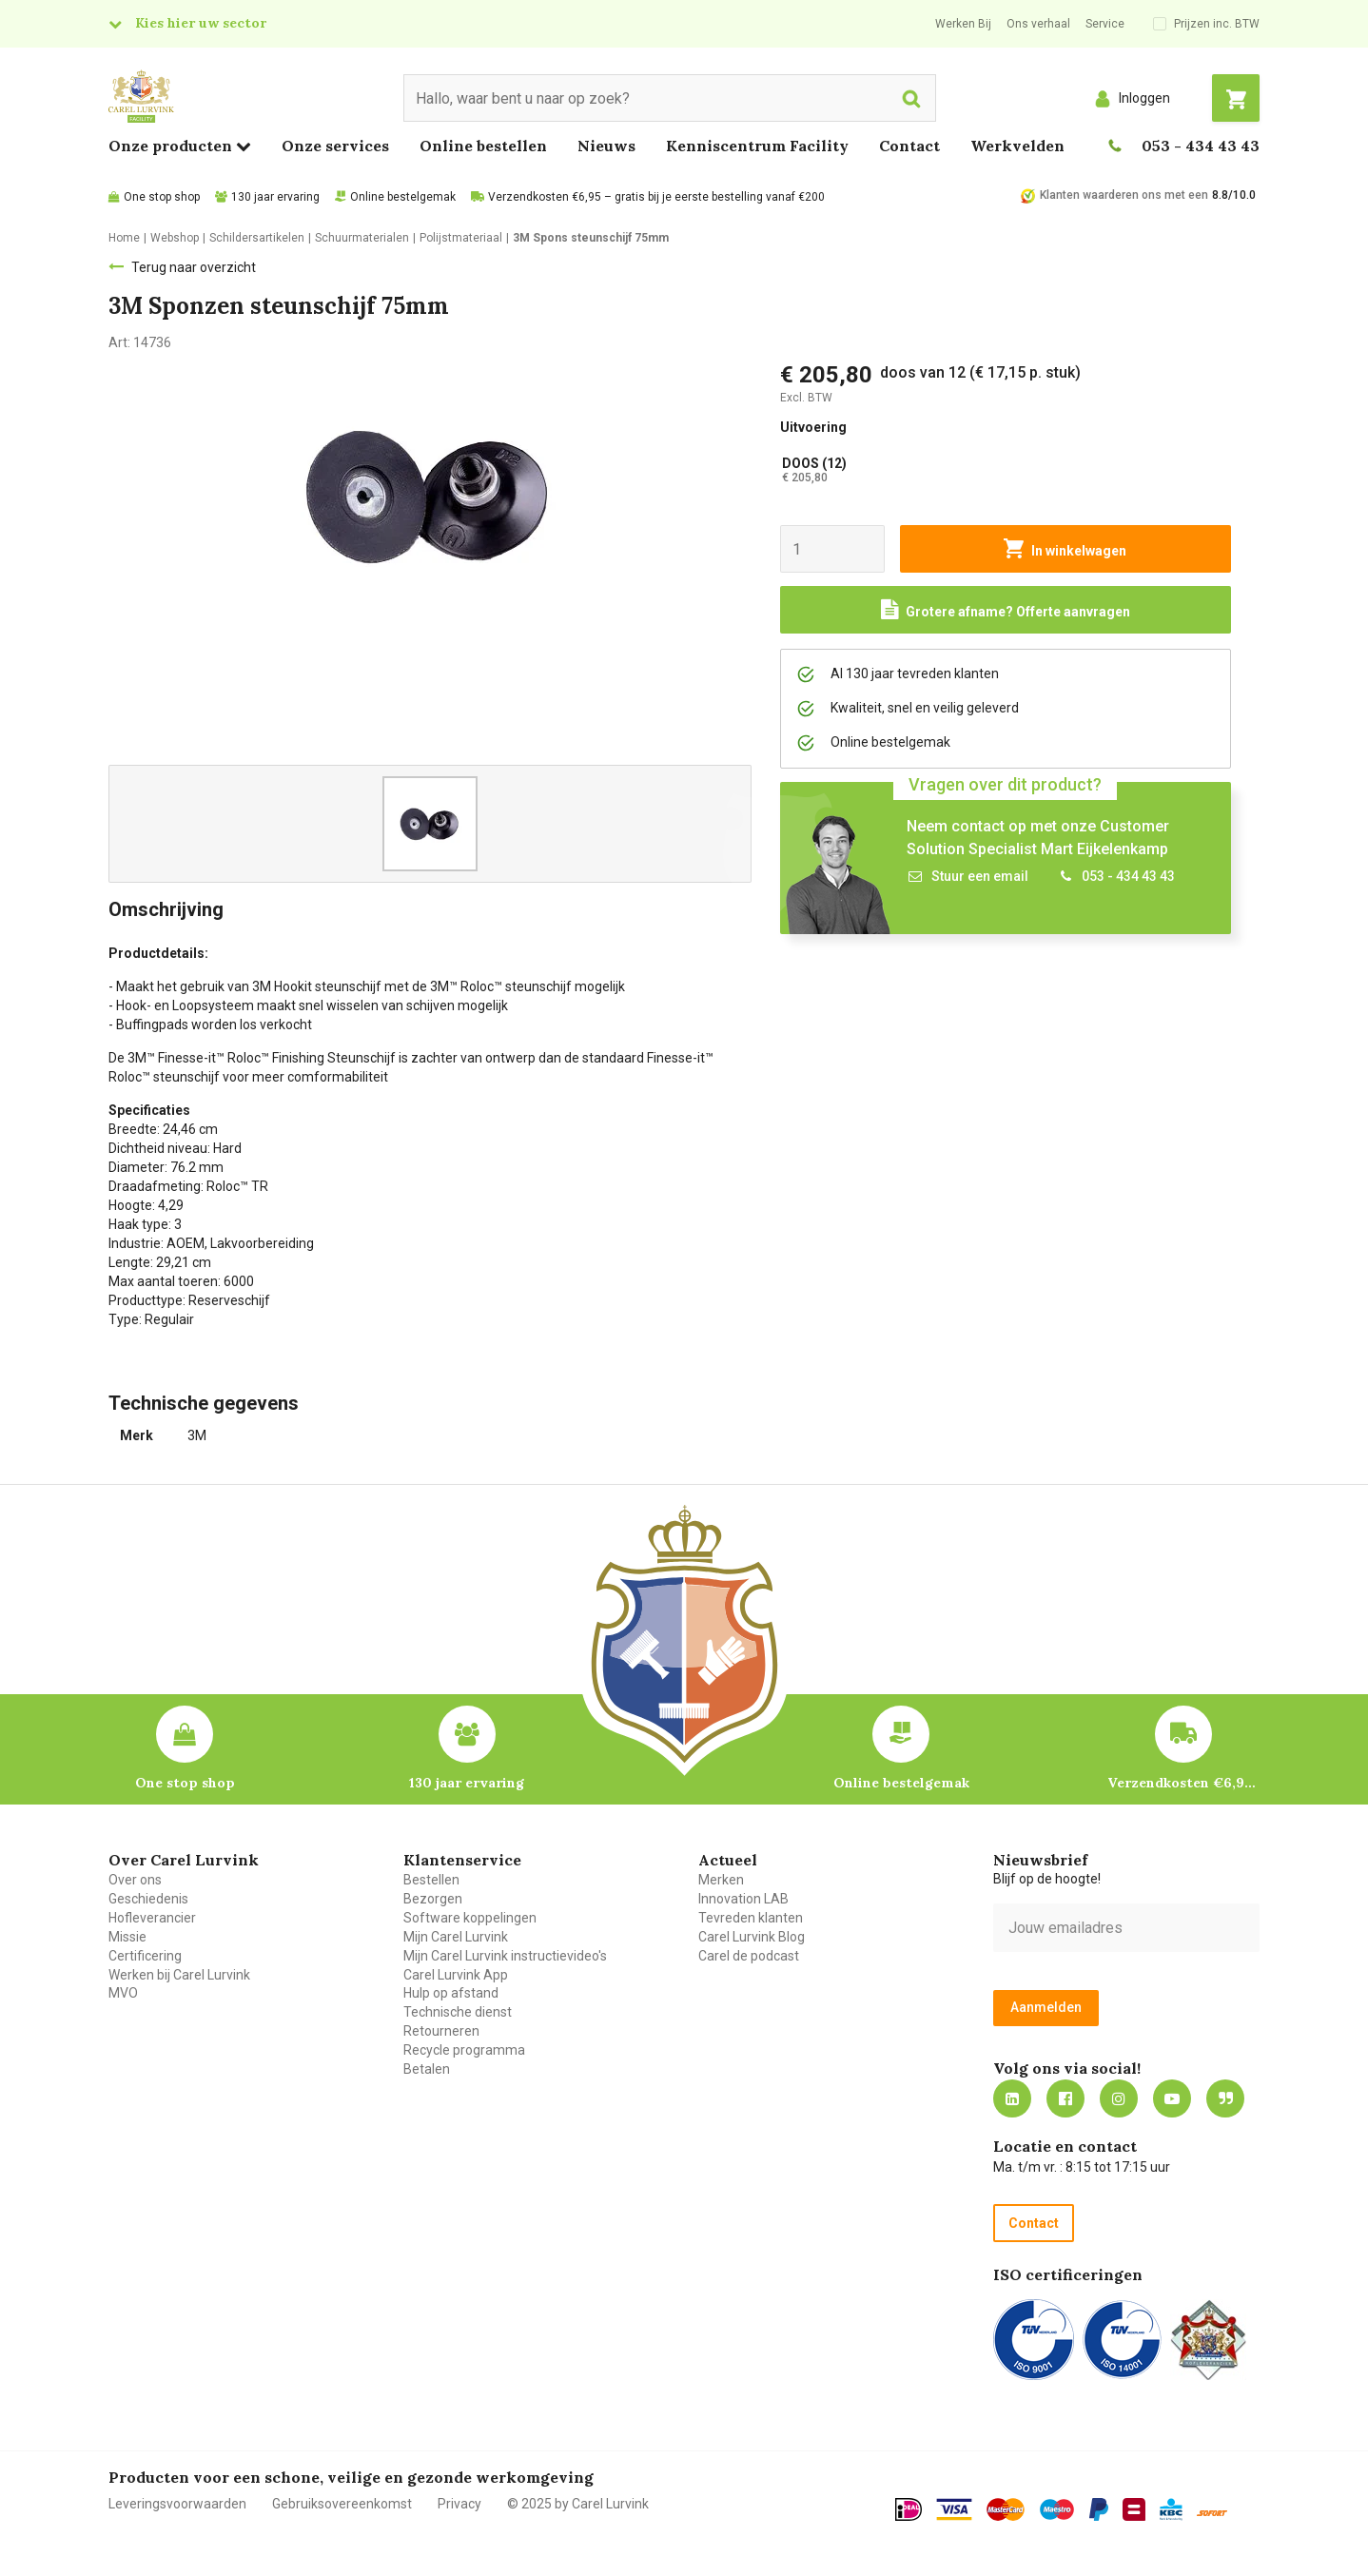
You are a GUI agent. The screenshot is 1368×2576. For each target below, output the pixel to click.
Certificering (145, 1955)
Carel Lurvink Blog (751, 1936)
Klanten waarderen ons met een (1124, 195)
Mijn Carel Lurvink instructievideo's (505, 1955)
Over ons (135, 1879)
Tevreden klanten (750, 1917)
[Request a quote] (1005, 610)
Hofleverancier (152, 1917)
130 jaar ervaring (275, 197)
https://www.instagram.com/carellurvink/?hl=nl (1119, 2098)
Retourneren (441, 2031)
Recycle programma (464, 2050)
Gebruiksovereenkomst (342, 2503)
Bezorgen (432, 1898)
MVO (123, 1992)
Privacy (459, 2503)
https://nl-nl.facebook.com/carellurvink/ (1065, 2098)
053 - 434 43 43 (1201, 145)
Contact (909, 145)
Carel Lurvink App (455, 1974)
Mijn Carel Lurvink (455, 1936)
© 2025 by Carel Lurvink (578, 2503)
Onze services (335, 145)
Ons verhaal (1038, 23)
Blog (1225, 2098)
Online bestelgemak (403, 197)
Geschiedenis (148, 1898)
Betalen (426, 2069)
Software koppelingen (470, 1917)
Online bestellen (483, 145)
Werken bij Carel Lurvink (179, 1974)
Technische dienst (457, 2012)
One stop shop (162, 197)
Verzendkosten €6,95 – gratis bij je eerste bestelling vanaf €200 (656, 197)
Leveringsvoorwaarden (177, 2503)
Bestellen (431, 1879)
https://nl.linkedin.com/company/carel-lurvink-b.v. (1012, 2098)
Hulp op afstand (450, 1992)
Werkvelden (1017, 145)
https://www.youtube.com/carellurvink (1172, 2098)
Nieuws (606, 145)
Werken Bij (963, 23)
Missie (127, 1936)
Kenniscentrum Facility (757, 145)
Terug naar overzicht (193, 267)
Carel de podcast (748, 1955)
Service (1104, 23)
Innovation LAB (743, 1898)
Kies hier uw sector (200, 22)
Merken (721, 1879)
